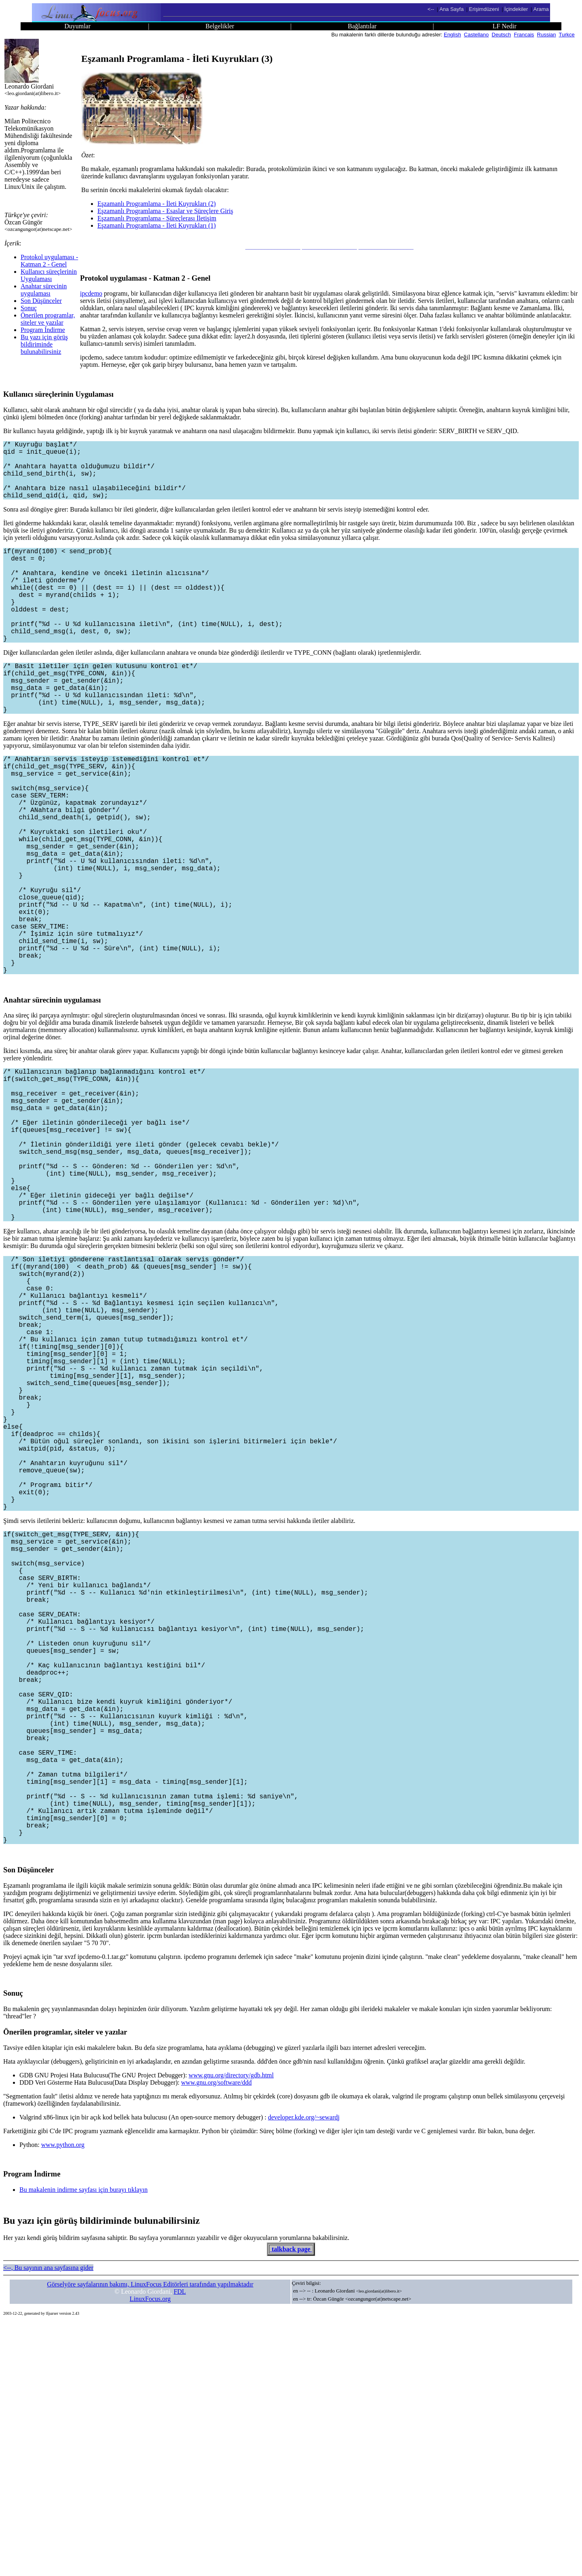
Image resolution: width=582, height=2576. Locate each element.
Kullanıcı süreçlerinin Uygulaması (49, 275)
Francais (524, 35)
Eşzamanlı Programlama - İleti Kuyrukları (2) (156, 203)
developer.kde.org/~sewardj (304, 2371)
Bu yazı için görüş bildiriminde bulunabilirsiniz (44, 344)
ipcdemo (91, 293)
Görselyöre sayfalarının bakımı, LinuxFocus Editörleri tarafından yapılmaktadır (150, 2538)
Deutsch (501, 35)
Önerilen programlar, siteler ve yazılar (48, 319)
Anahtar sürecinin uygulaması (44, 290)
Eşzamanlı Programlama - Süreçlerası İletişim (156, 218)
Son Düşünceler (41, 300)
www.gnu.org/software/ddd (216, 2336)
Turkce (567, 35)
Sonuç (29, 308)
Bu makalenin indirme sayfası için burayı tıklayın (83, 2443)
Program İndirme (43, 329)
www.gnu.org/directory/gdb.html (231, 2329)
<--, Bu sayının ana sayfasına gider (48, 2521)
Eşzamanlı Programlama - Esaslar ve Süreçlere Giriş (165, 210)
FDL (180, 2545)
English (452, 35)
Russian (546, 35)
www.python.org (62, 2398)
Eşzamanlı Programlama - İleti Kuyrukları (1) (156, 225)
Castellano (476, 35)
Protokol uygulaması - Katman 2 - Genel (49, 261)
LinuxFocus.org (150, 2552)
